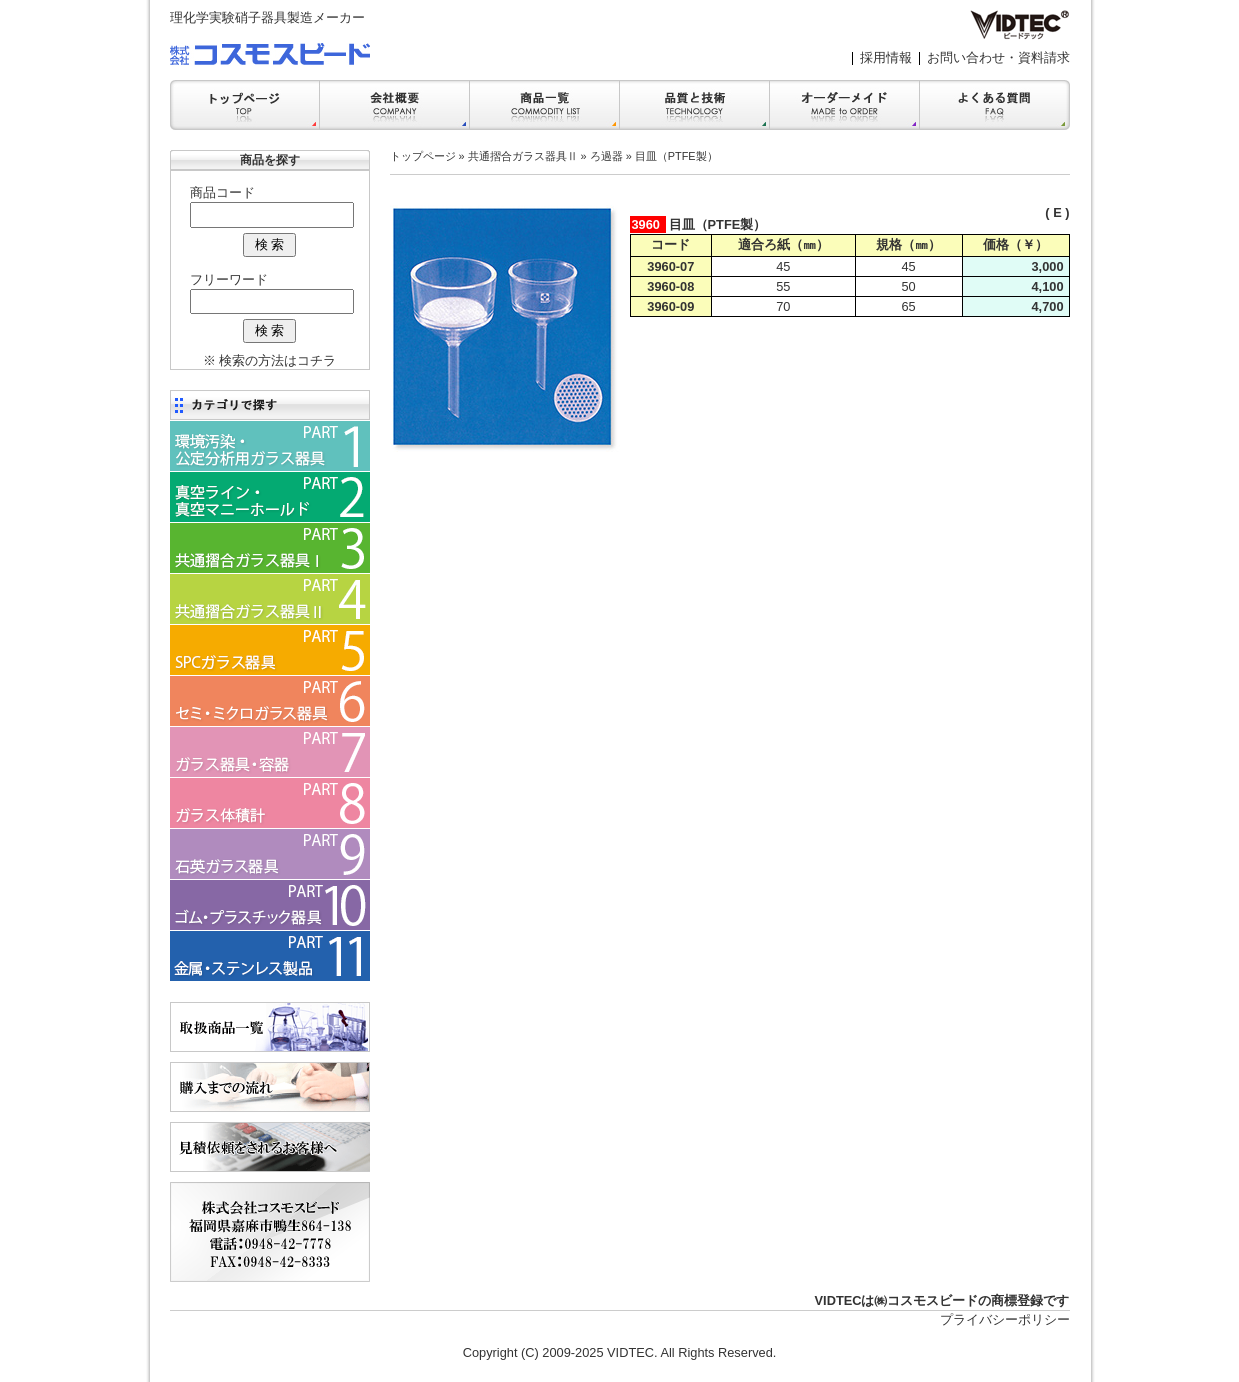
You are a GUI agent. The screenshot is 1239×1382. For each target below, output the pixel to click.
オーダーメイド (845, 105)
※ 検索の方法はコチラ (270, 360)
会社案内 (395, 105)
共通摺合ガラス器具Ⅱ (523, 156)
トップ (245, 105)
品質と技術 (695, 105)
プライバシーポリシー (1005, 1319)
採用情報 (886, 57)
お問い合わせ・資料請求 (998, 57)
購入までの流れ (270, 1087)
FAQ (995, 105)
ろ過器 (606, 156)
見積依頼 (270, 1147)
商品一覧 (545, 105)
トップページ (423, 156)
